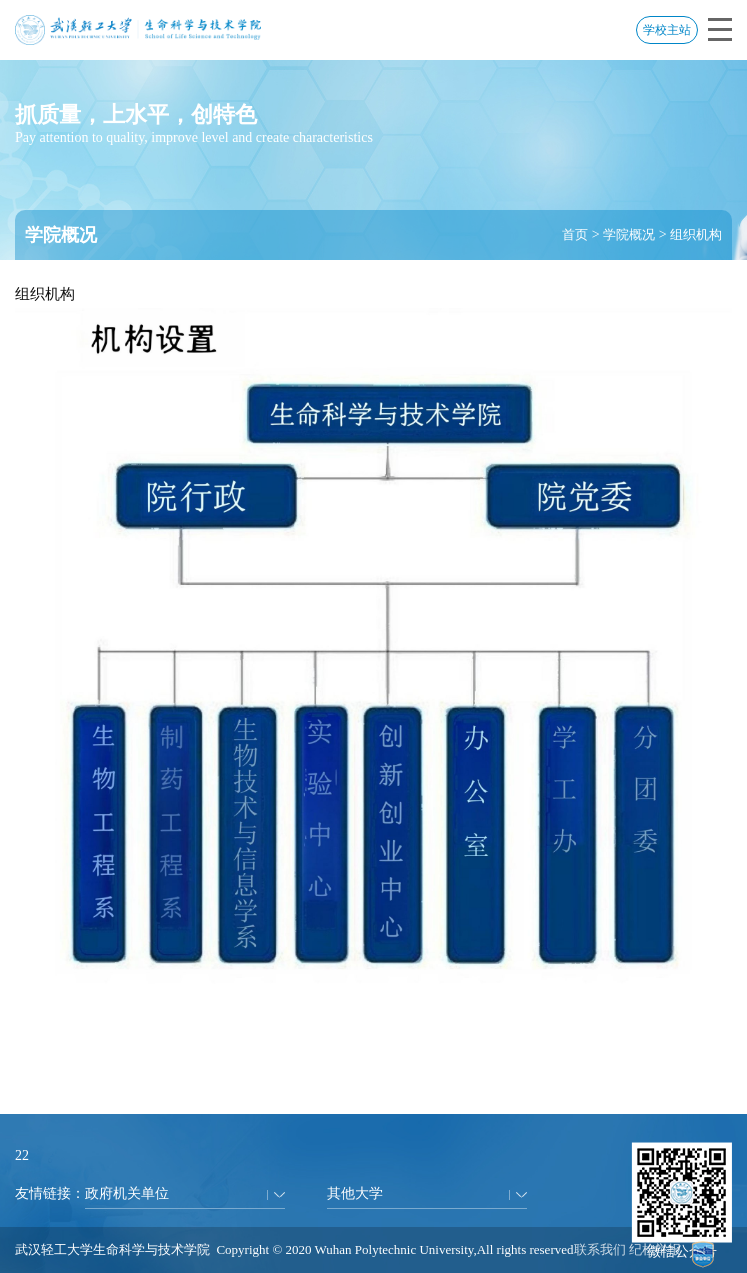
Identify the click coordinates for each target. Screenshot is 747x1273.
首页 (575, 234)
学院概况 (629, 234)
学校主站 (667, 30)
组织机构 (696, 234)
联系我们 (600, 1249)
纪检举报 (655, 1249)
